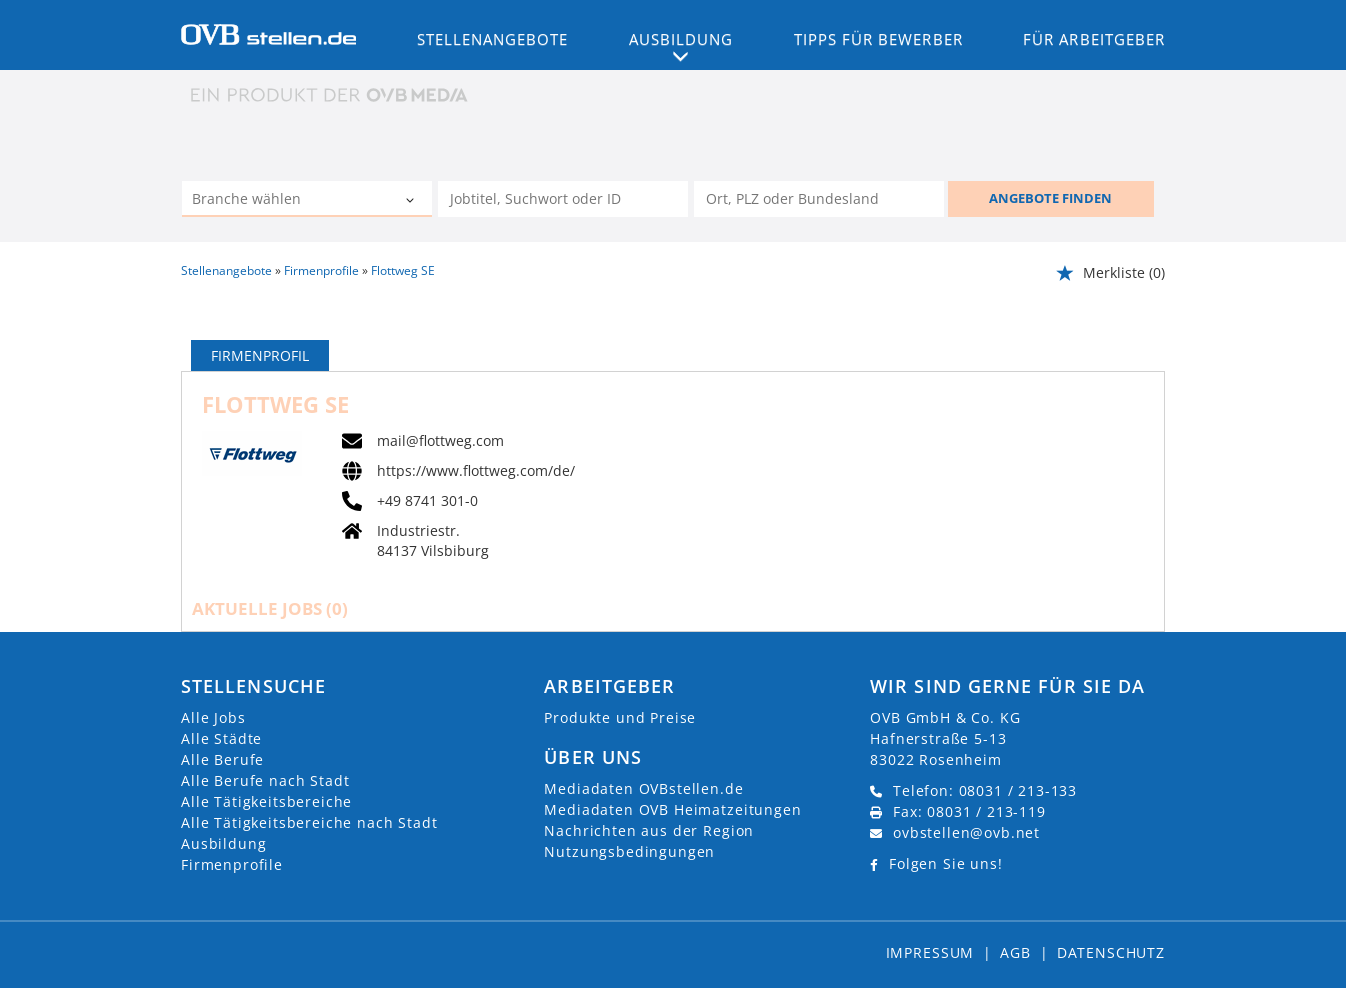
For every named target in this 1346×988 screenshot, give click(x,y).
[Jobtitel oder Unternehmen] (563, 199)
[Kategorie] (287, 201)
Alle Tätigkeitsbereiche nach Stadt (309, 822)
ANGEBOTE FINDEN (1050, 198)
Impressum (930, 952)
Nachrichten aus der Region (649, 830)
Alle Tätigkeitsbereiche (266, 801)
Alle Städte (221, 738)
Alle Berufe (222, 759)
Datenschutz (1111, 952)
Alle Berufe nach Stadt (265, 780)
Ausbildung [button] (681, 39)
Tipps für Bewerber (878, 39)
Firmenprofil (260, 355)
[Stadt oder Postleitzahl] (819, 199)
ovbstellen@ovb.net (966, 832)
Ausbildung (223, 843)
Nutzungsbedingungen (629, 851)
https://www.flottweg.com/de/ (476, 471)
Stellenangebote (493, 39)
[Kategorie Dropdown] (412, 201)
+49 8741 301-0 (427, 501)
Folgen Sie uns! (946, 863)
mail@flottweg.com (440, 441)
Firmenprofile (232, 864)
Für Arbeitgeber (1094, 39)
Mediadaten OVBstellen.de (643, 788)
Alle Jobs (213, 717)
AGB (1015, 952)
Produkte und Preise (620, 717)
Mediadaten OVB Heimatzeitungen (672, 809)
